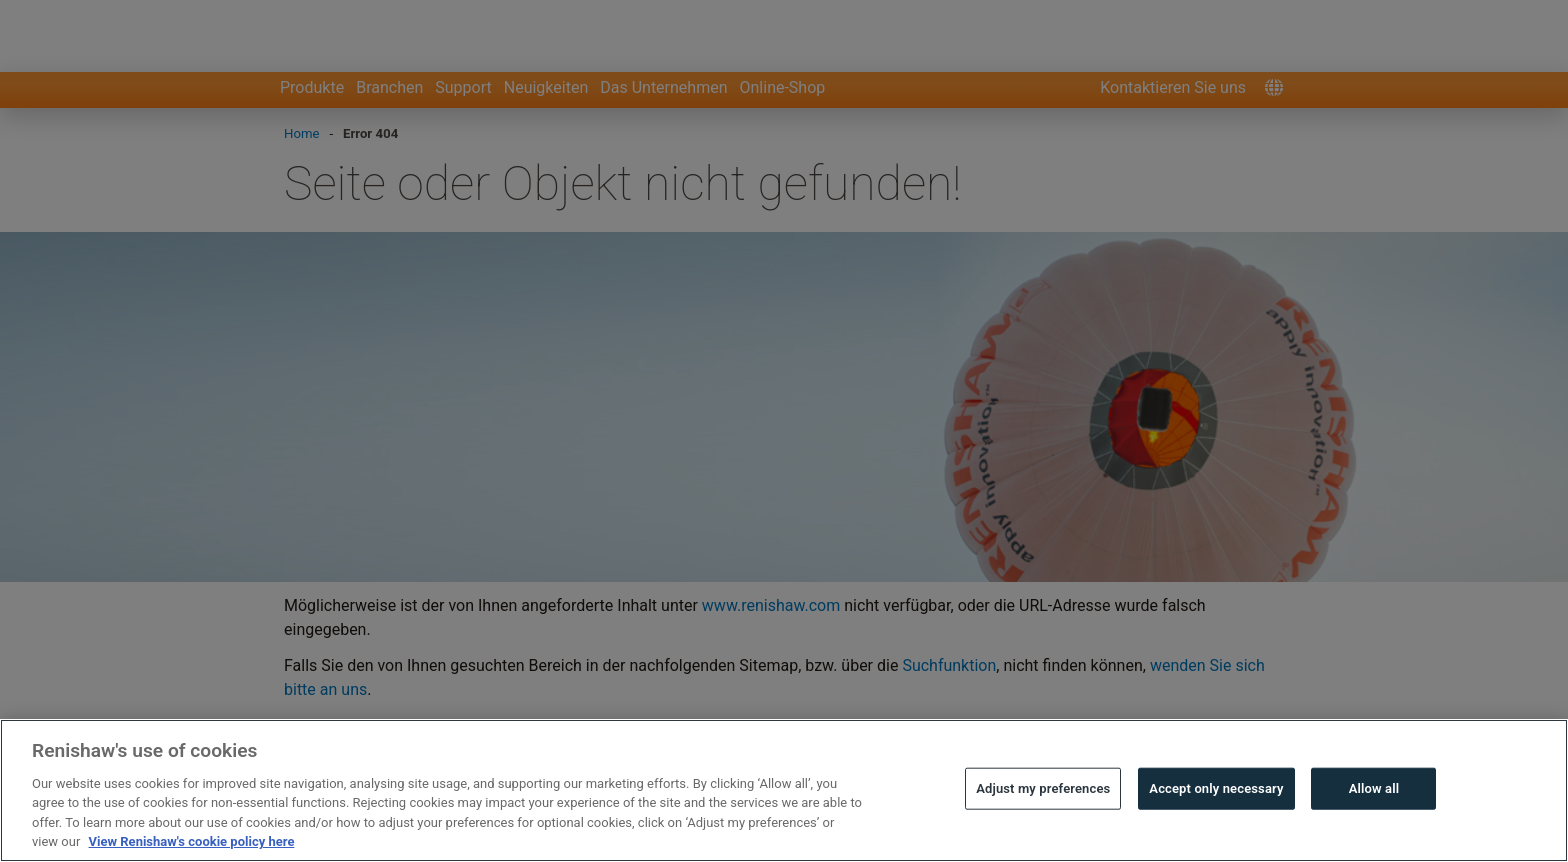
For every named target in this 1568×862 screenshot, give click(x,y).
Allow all (1374, 827)
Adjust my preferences (1043, 827)
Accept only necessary (1216, 827)
